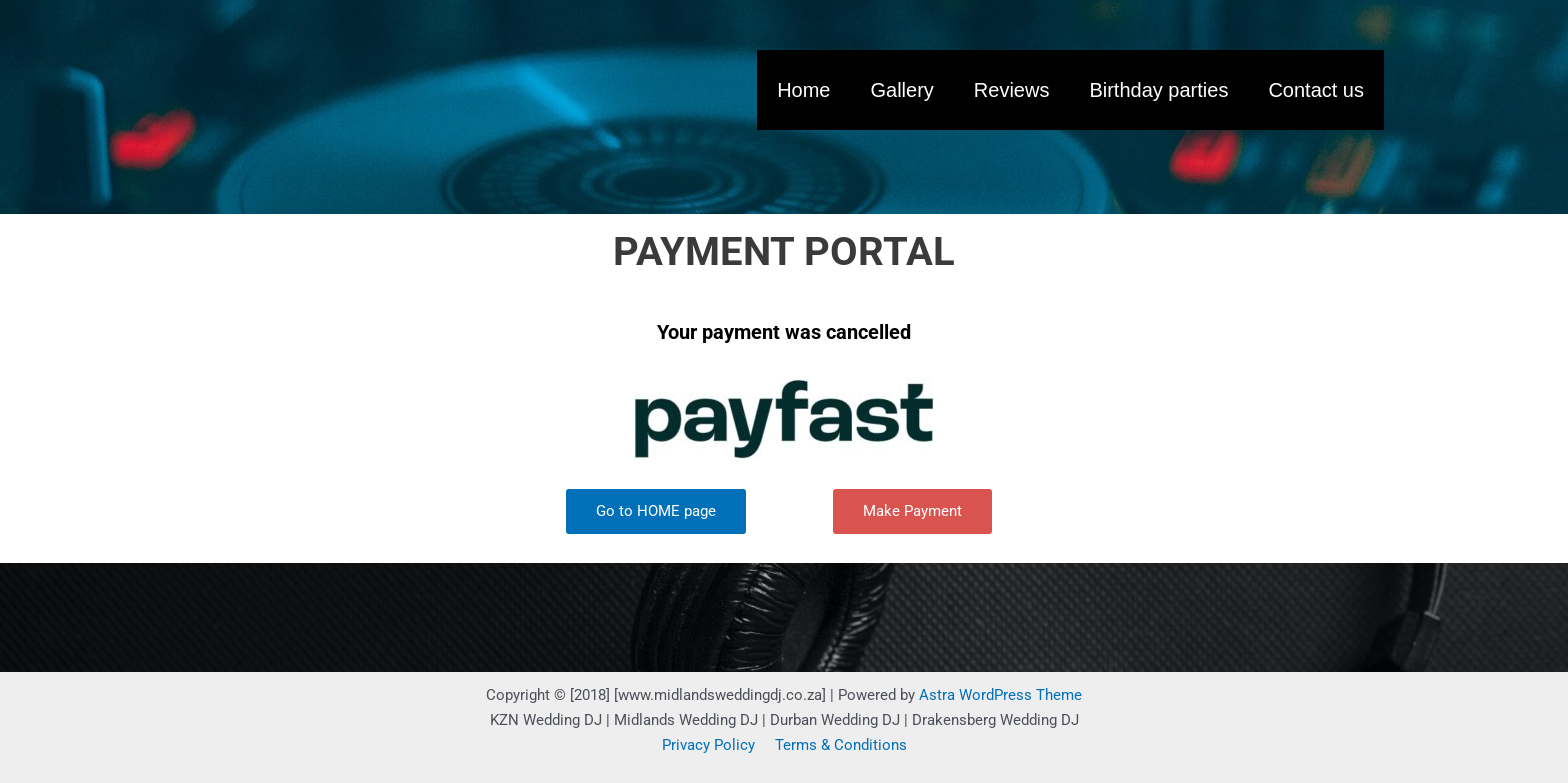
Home (803, 90)
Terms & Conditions (841, 745)
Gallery (901, 90)
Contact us (1316, 90)
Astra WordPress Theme (1000, 695)
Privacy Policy (708, 745)
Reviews (1012, 90)
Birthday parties (1158, 90)
